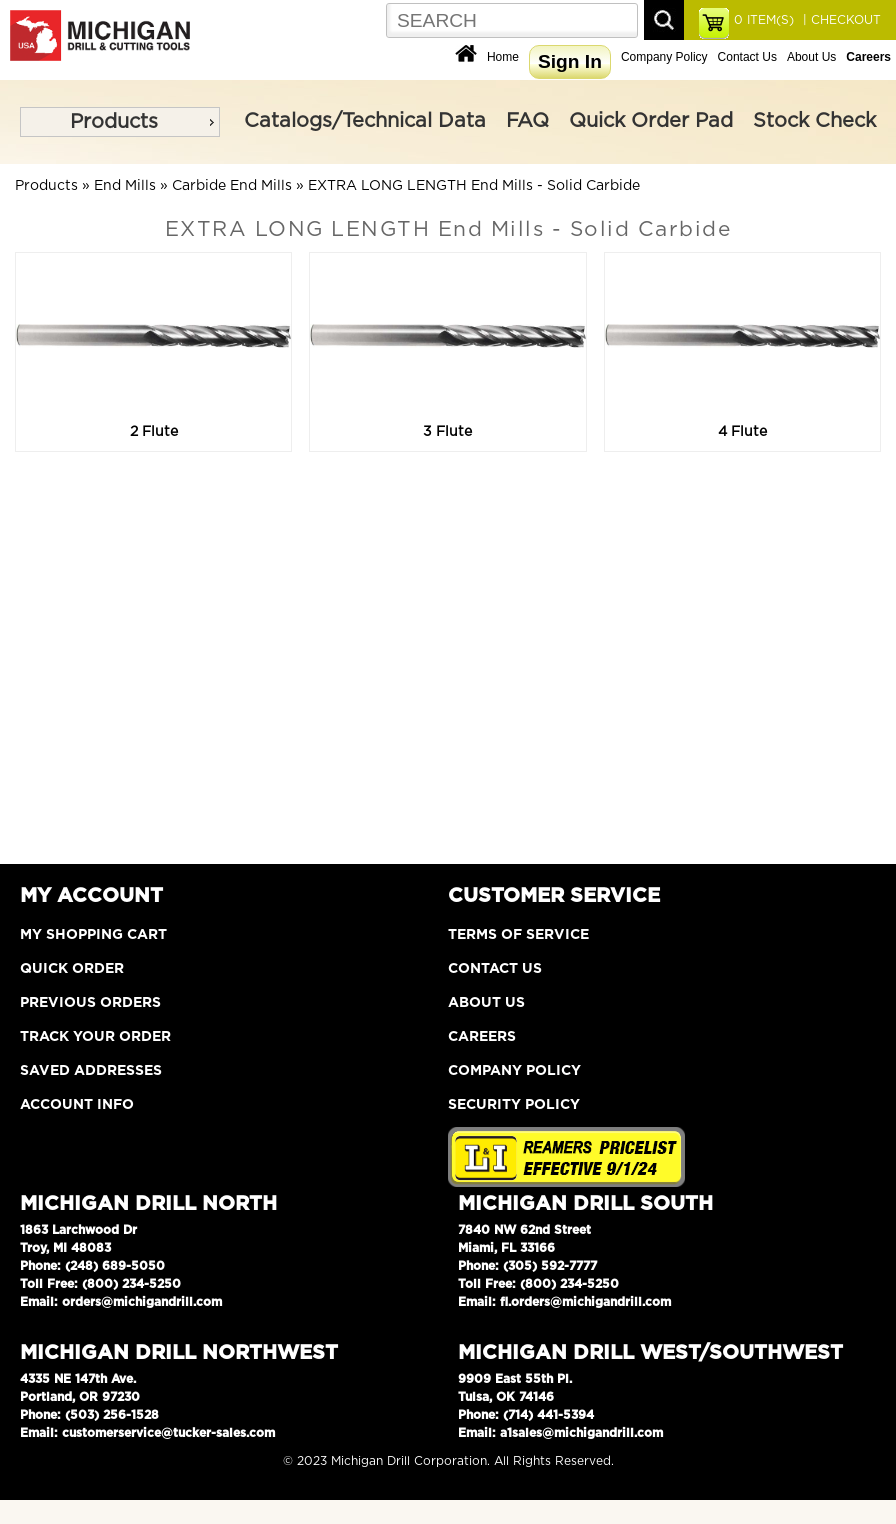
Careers (482, 1037)
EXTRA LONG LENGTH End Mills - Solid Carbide (474, 186)
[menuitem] (120, 122)
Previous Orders (90, 1003)
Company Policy (664, 57)
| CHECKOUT (840, 20)
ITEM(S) (764, 20)
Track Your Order (95, 1037)
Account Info (77, 1105)
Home (503, 57)
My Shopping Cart (93, 935)
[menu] (120, 122)
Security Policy (514, 1105)
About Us (811, 57)
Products (114, 122)
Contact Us (747, 57)
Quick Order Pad (651, 121)
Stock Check (814, 121)
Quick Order (72, 969)
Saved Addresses (91, 1071)
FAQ (527, 121)
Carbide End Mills (232, 186)
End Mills (125, 186)
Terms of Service (518, 935)
